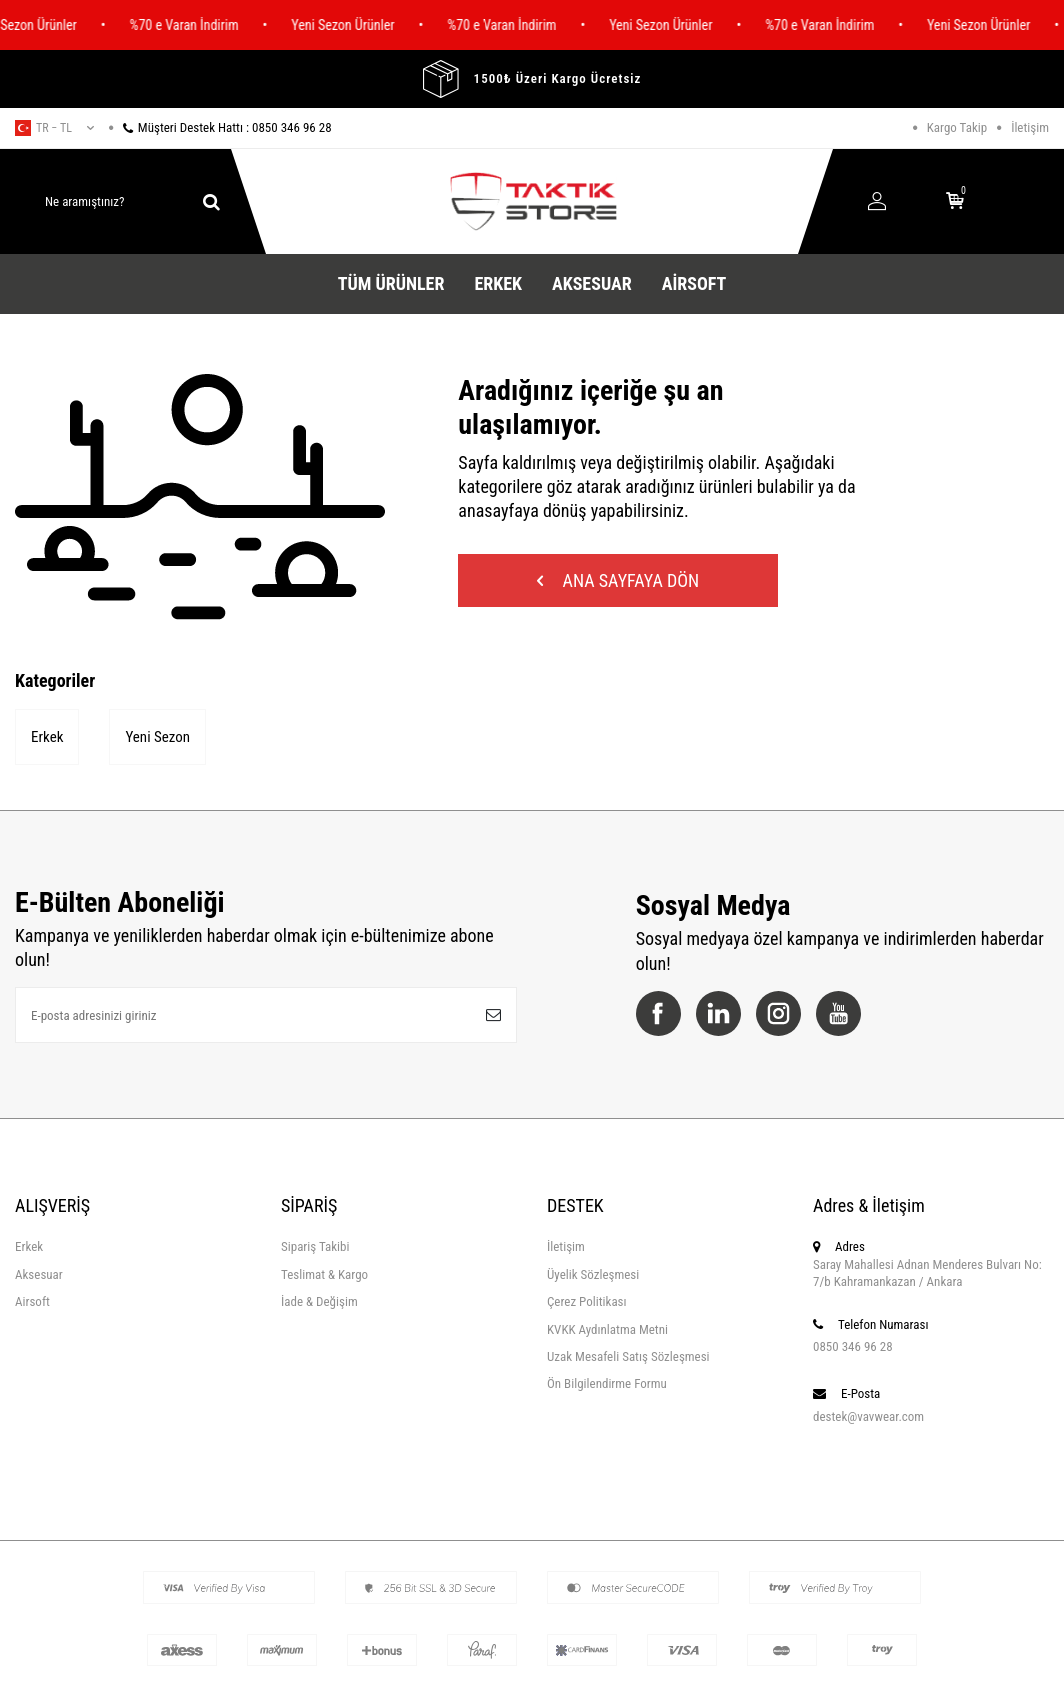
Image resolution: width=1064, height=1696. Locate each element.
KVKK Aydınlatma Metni (607, 1329)
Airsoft (694, 283)
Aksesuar (592, 283)
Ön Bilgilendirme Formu (607, 1383)
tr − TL (54, 128)
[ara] (211, 202)
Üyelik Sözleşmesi (593, 1274)
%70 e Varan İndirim (195, 25)
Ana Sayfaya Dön (618, 580)
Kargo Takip (957, 127)
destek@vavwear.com (868, 1416)
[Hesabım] (877, 202)
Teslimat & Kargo (324, 1274)
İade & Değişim (319, 1301)
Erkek (498, 283)
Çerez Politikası (587, 1301)
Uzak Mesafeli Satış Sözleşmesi (628, 1356)
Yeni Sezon (157, 737)
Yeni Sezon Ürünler (353, 25)
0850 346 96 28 (853, 1346)
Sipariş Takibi (315, 1246)
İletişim (1030, 127)
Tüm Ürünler (391, 283)
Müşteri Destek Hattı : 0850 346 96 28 (220, 127)
